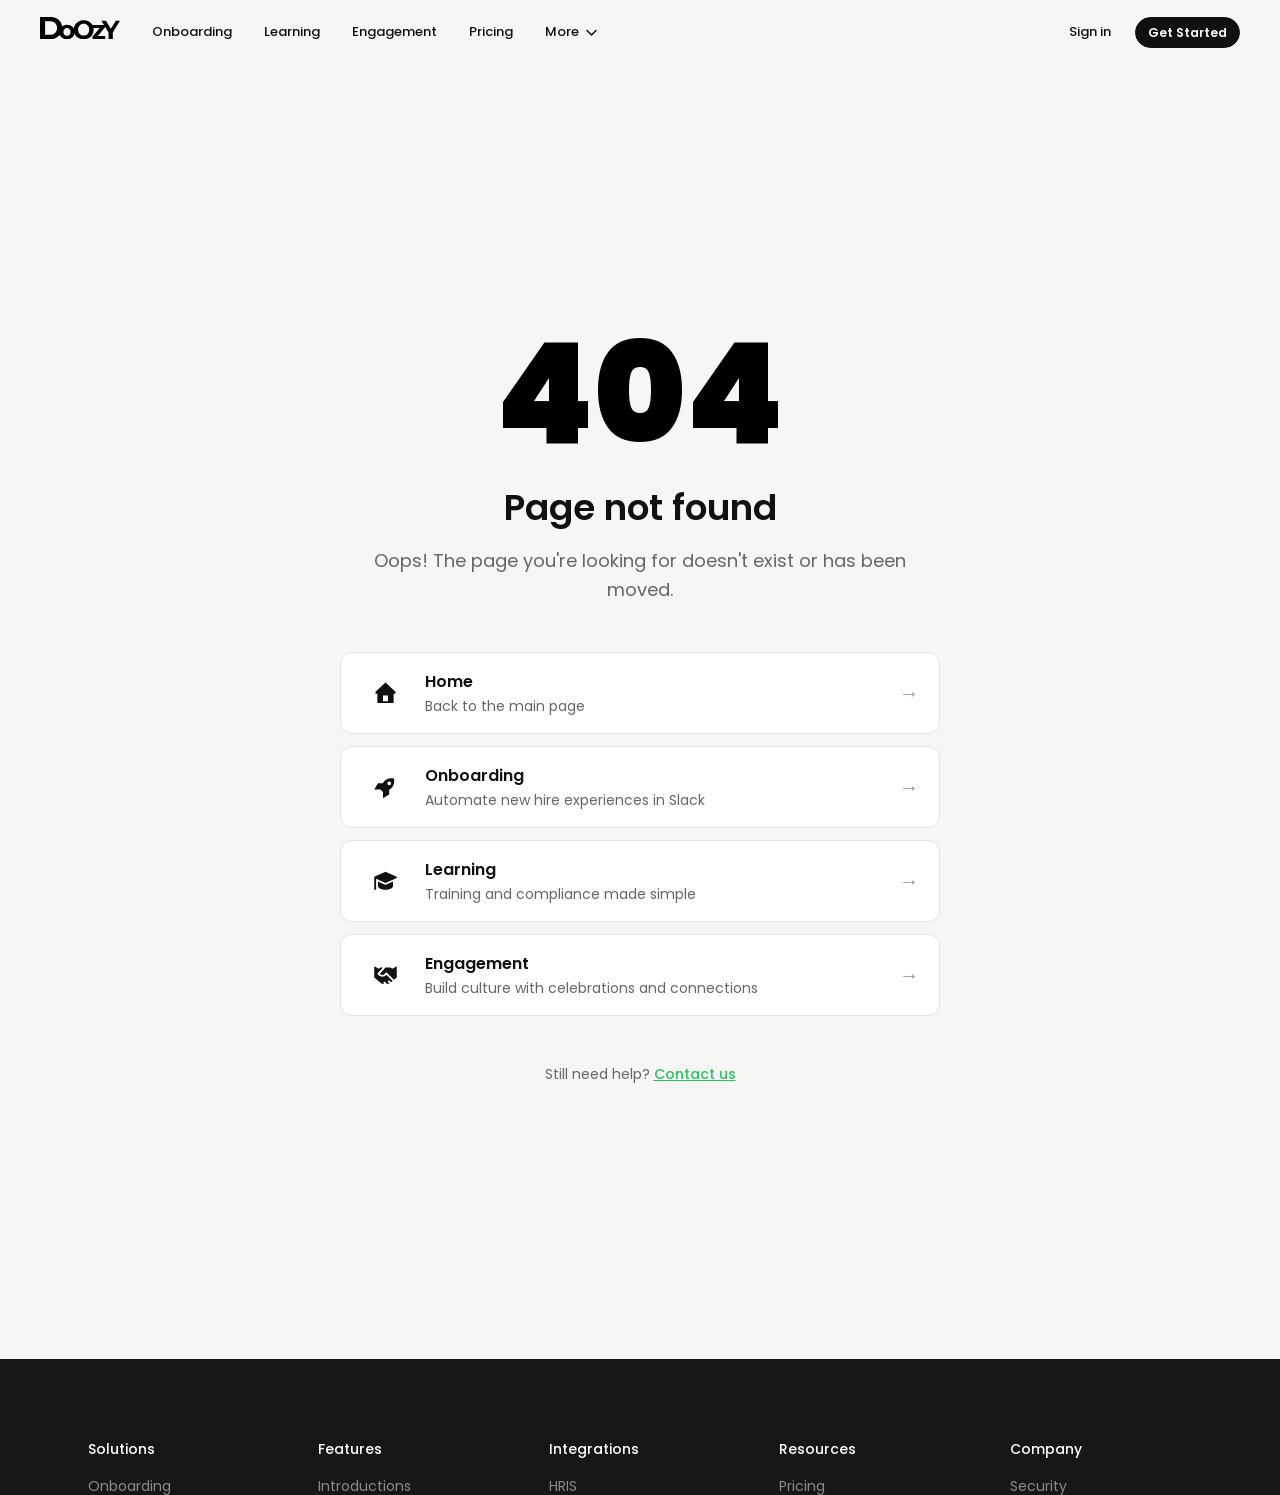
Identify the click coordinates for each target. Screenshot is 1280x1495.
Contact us (695, 1074)
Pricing (491, 31)
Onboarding (192, 31)
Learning (292, 31)
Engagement (394, 31)
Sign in (1090, 31)
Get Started (1187, 32)
